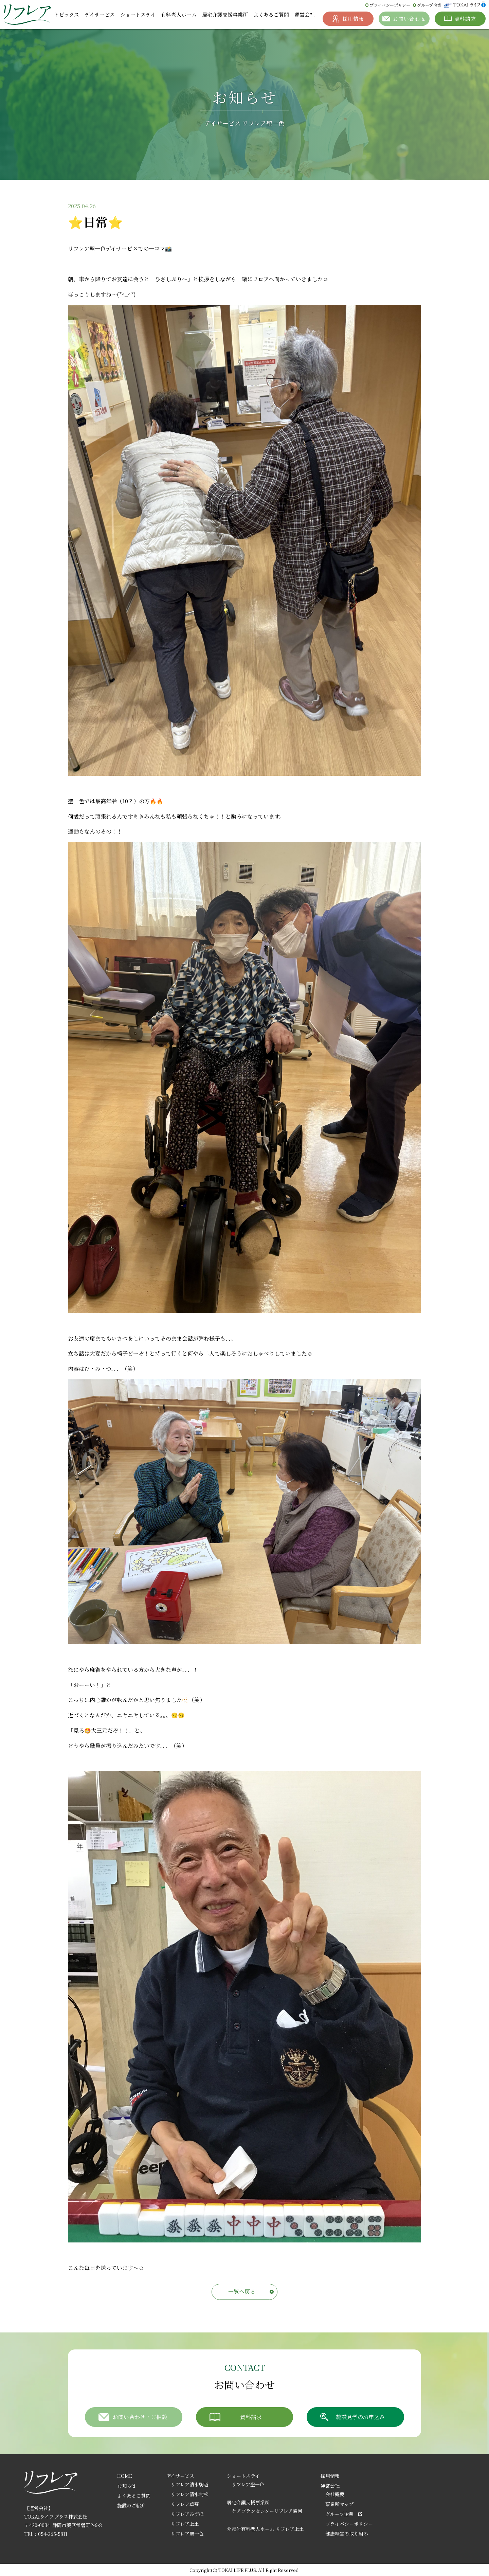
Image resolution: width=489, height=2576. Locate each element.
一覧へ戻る (241, 2291)
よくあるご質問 (271, 14)
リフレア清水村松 (190, 2494)
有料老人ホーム (179, 14)
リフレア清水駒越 (190, 2484)
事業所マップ (339, 2504)
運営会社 (304, 14)
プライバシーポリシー (389, 5)
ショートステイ (138, 14)
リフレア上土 (185, 2523)
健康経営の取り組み (346, 2533)
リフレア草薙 (185, 2504)
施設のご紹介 (131, 2505)
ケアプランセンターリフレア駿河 (267, 2510)
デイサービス (100, 14)
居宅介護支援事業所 (225, 14)
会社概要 (334, 2494)
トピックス (66, 14)
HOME (124, 2475)
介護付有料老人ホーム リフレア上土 (265, 2528)
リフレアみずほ (187, 2513)
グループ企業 (429, 5)
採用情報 (330, 2475)
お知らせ (126, 2485)
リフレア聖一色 (187, 2533)
